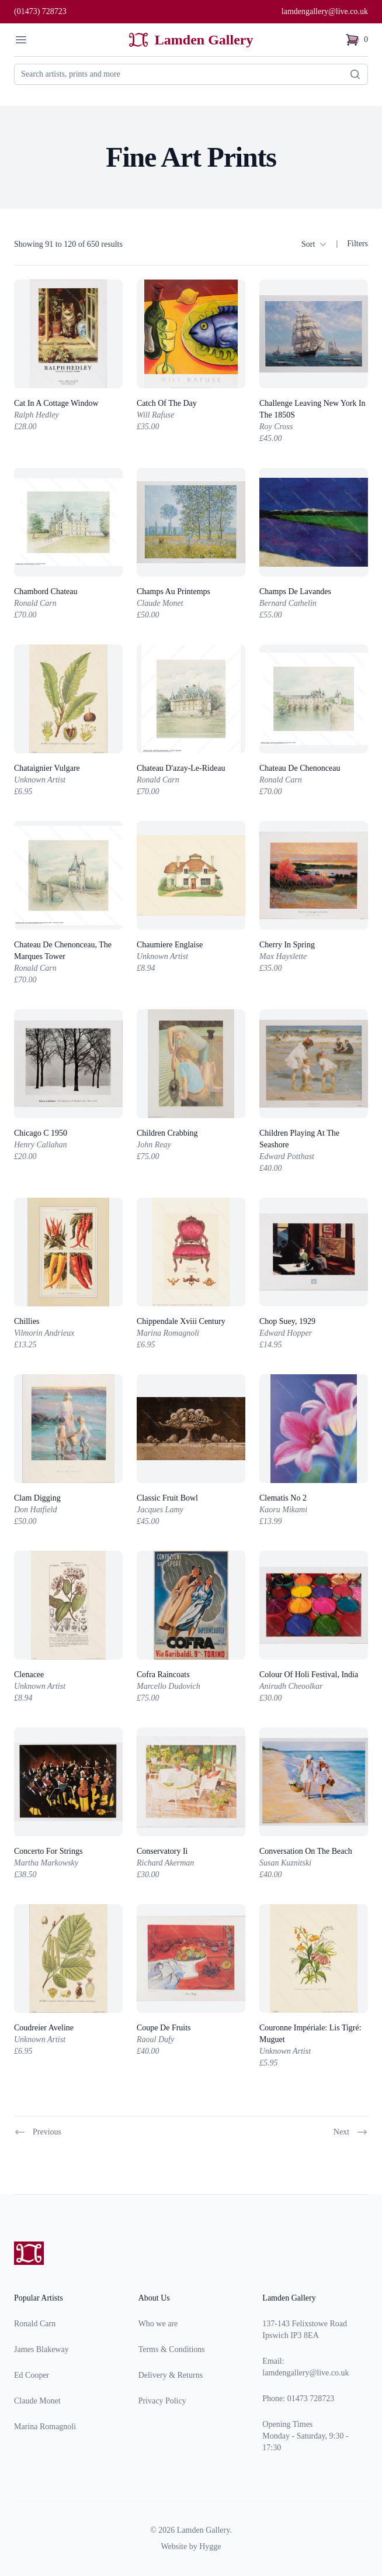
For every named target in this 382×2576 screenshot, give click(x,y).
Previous (37, 2132)
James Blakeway (41, 2349)
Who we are (158, 2323)
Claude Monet (37, 2400)
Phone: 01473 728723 (298, 2398)
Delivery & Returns (170, 2375)
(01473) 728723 (40, 11)
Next (351, 2132)
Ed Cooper (31, 2375)
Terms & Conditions (171, 2349)
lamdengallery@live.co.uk (325, 11)
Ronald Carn (34, 2323)
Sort (314, 244)
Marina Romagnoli (45, 2426)
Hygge (210, 2546)
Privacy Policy (162, 2400)
